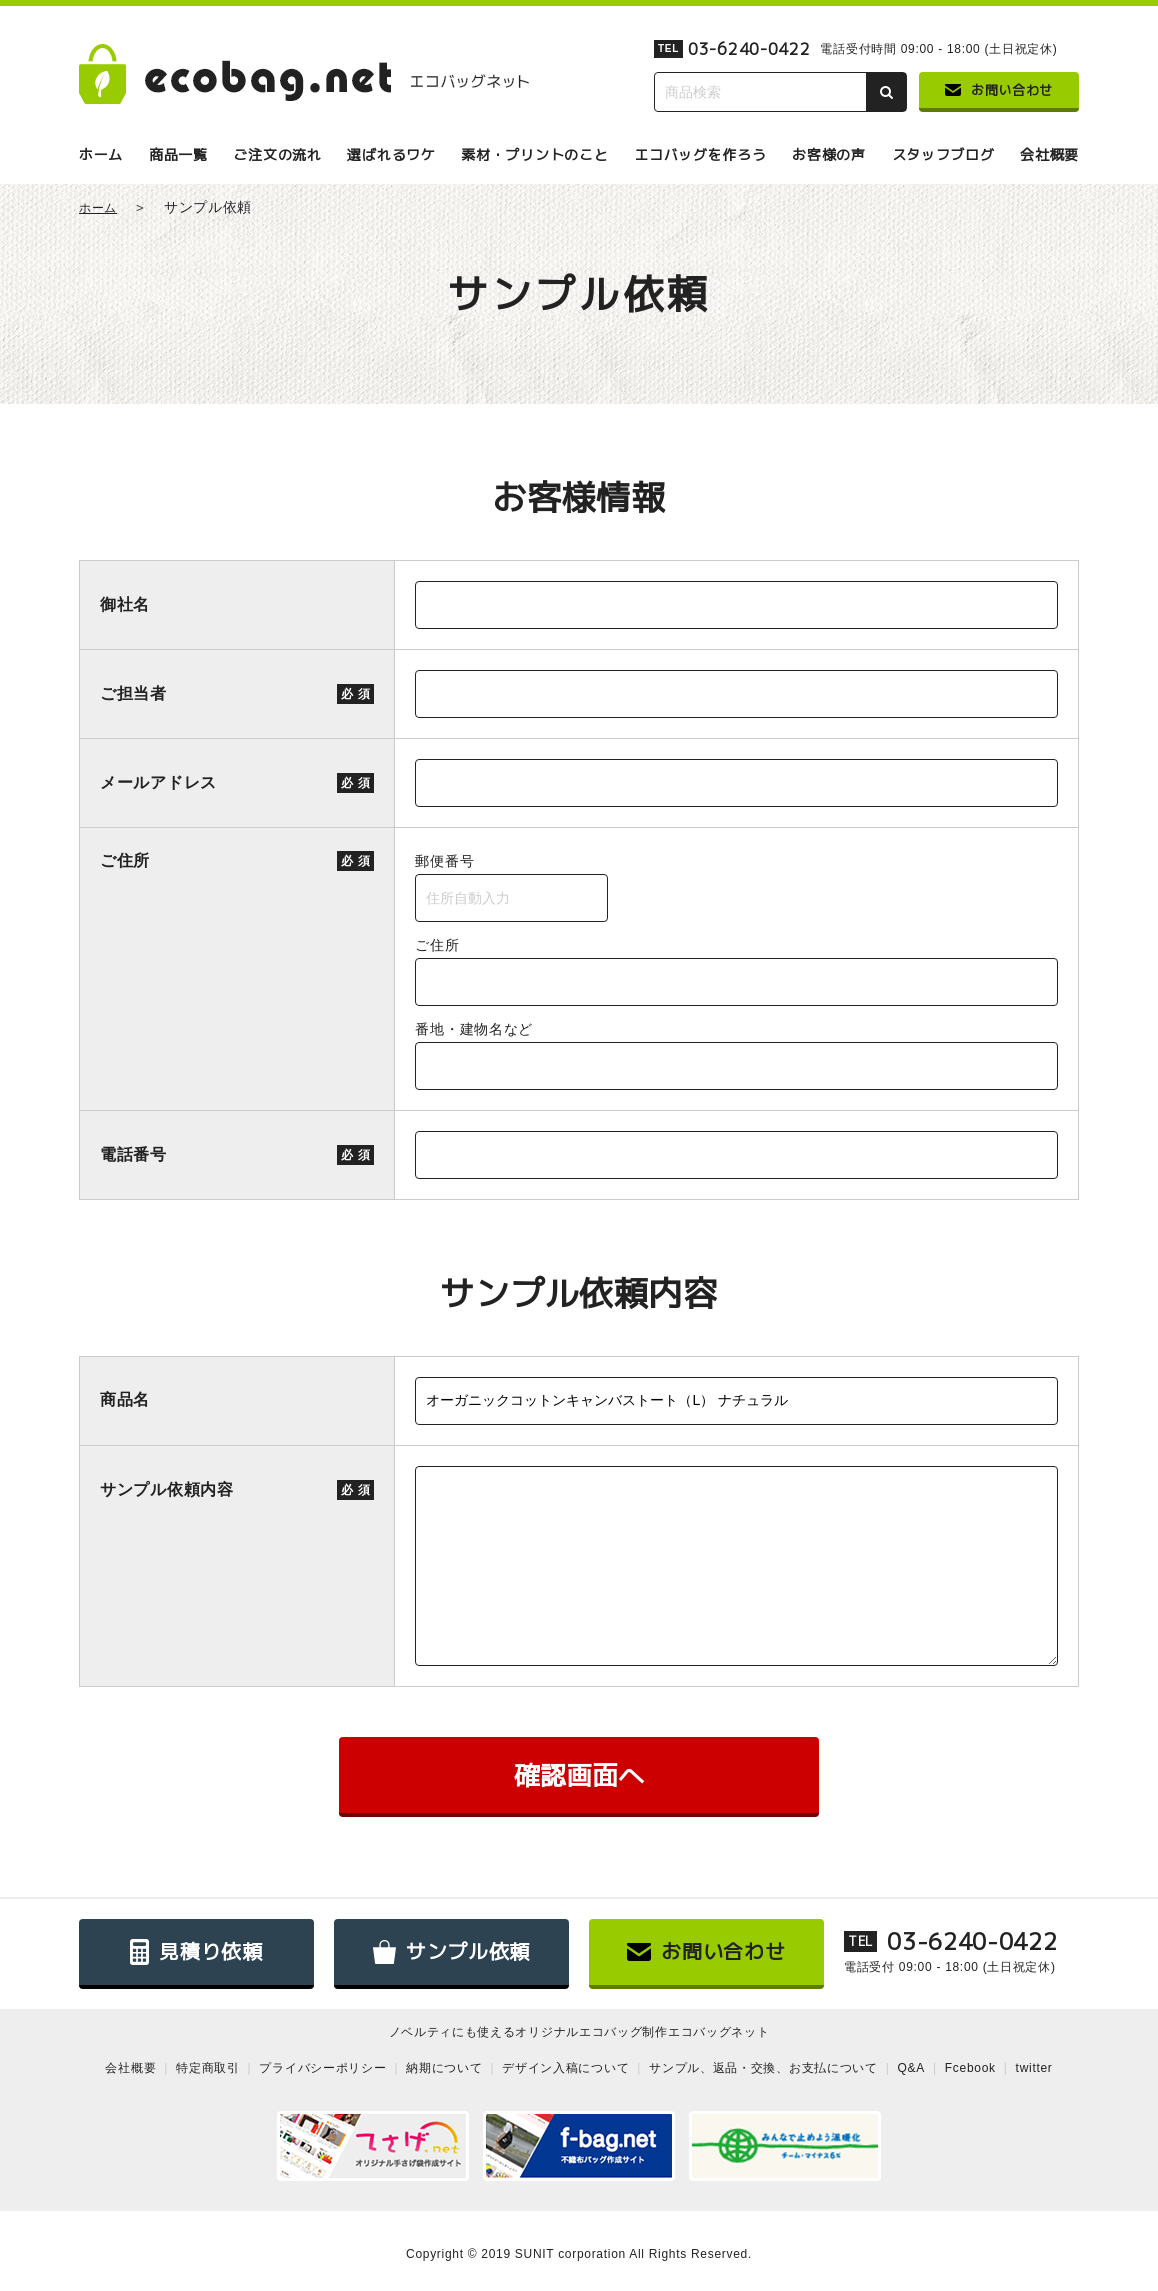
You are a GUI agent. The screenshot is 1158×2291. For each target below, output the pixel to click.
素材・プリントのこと (534, 154)
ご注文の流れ (277, 154)
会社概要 (1049, 154)
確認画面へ (579, 1775)
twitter (1034, 2068)
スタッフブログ (943, 154)
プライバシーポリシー (322, 2068)
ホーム (101, 154)
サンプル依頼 (451, 1952)
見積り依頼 (196, 1952)
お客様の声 (829, 154)
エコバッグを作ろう (700, 154)
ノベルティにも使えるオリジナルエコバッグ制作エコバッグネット (579, 2032)
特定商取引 (208, 2068)
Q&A (911, 2068)
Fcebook (970, 2068)
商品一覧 (178, 154)
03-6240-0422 (749, 49)
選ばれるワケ (391, 154)
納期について (444, 2068)
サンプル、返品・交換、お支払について (763, 2068)
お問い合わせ (999, 90)
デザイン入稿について (565, 2068)
